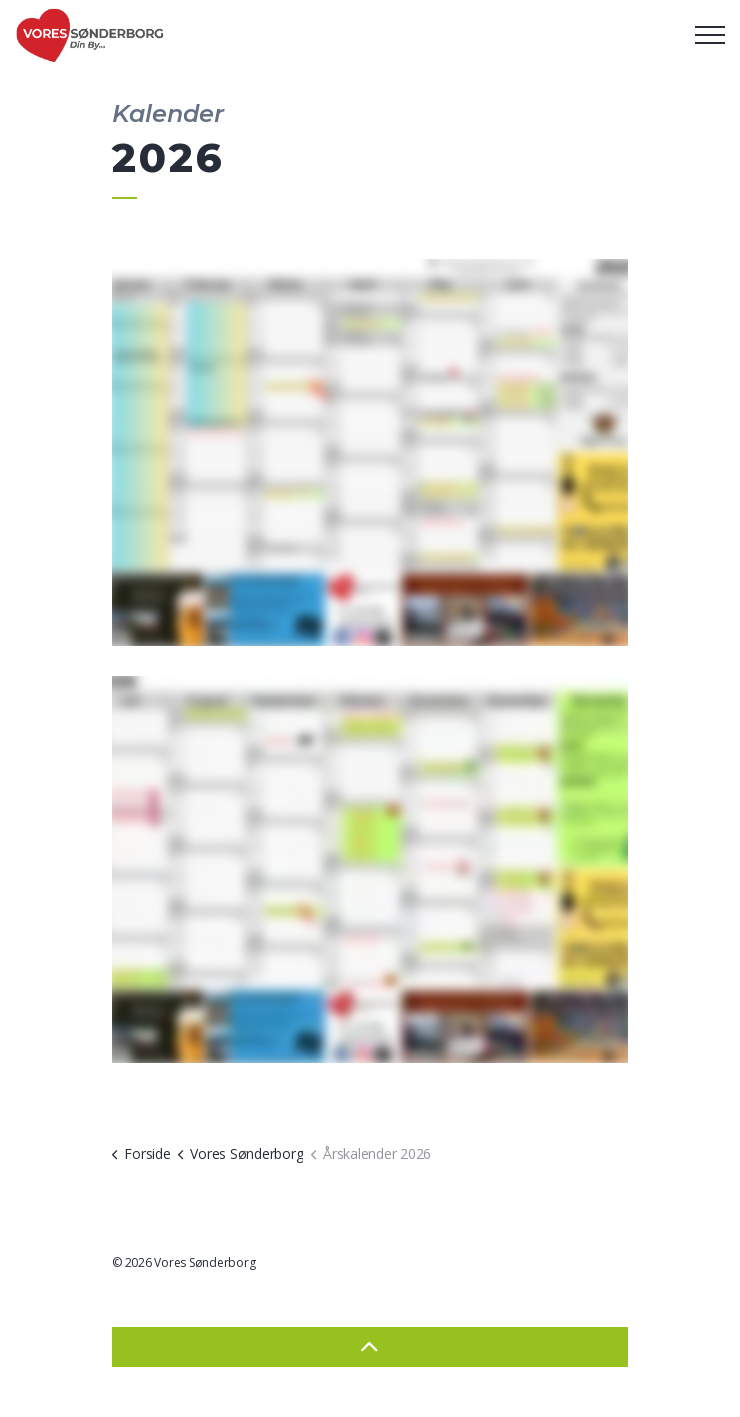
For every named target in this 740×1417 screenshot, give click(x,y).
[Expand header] (710, 35)
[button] (370, 452)
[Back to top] (370, 1347)
